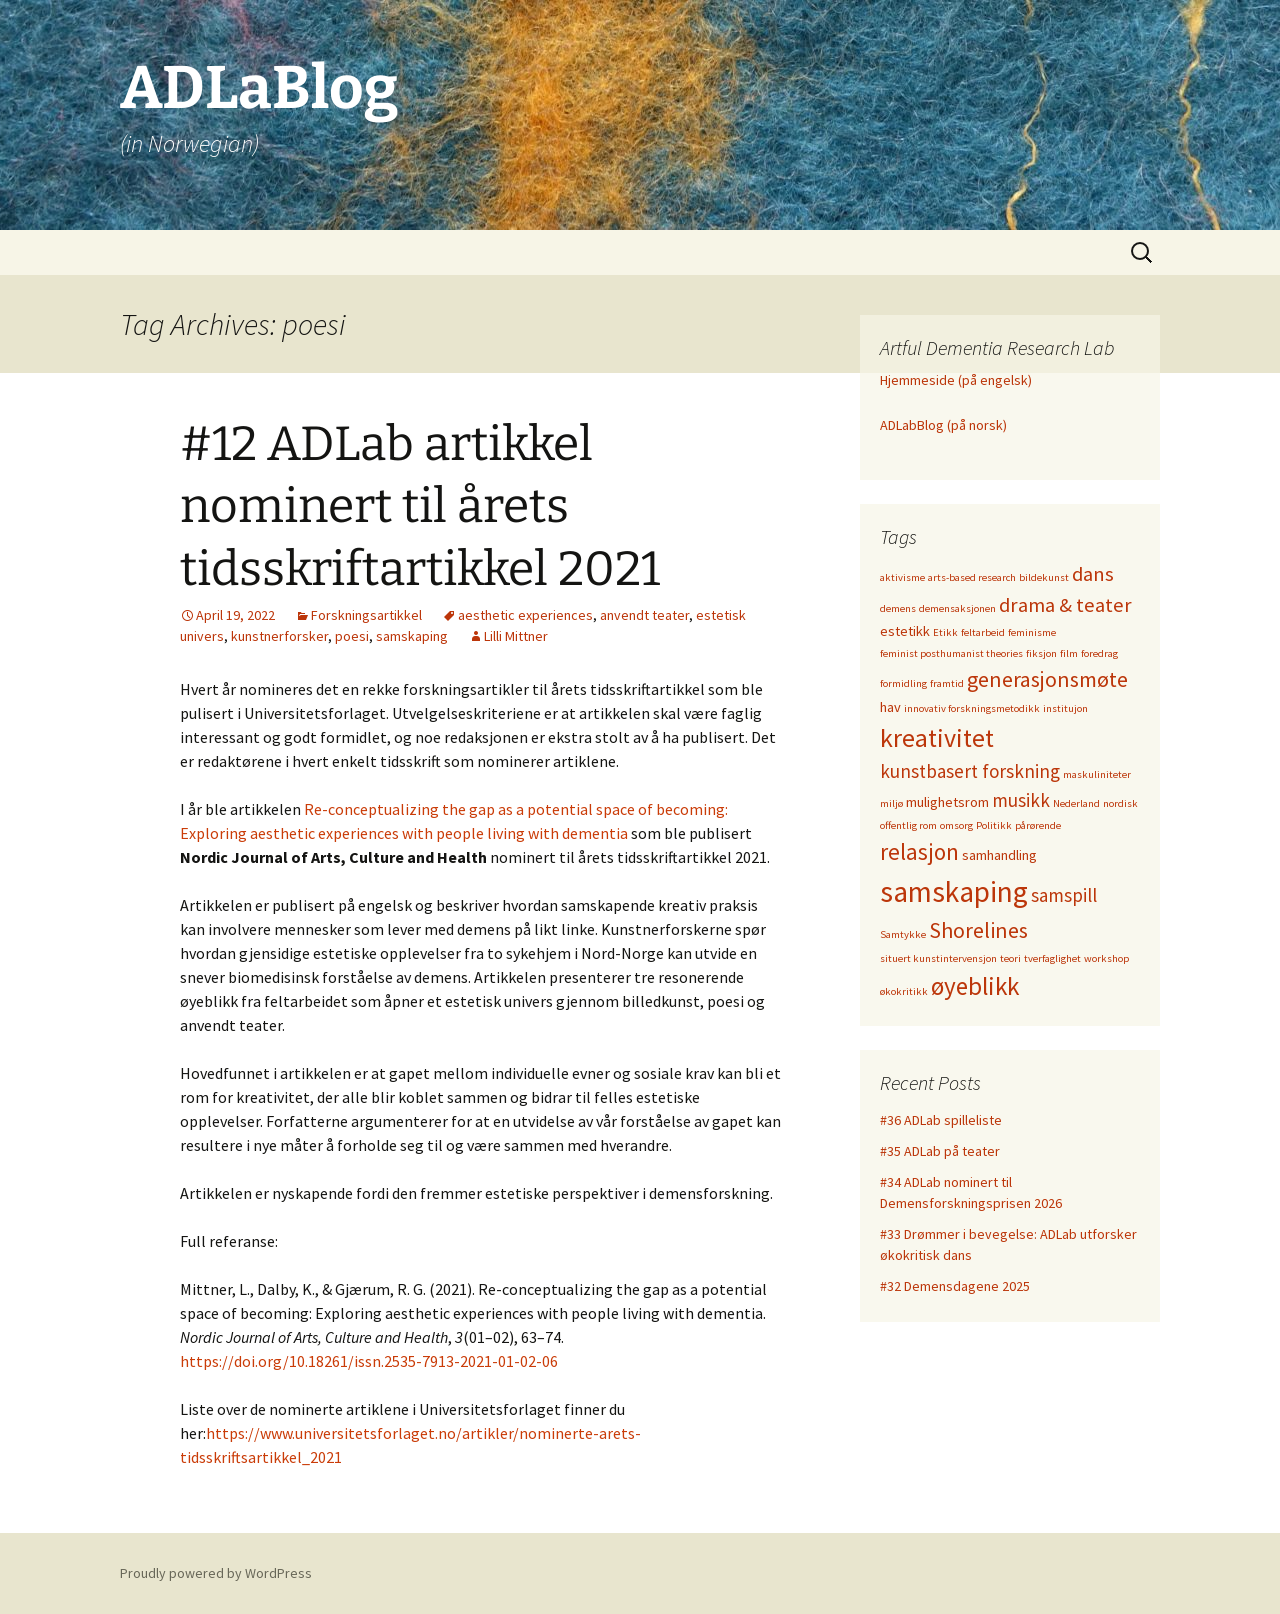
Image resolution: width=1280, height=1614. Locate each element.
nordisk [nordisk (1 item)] (1120, 803)
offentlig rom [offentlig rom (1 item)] (908, 825)
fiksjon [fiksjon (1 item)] (1041, 653)
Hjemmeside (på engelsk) (956, 380)
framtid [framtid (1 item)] (947, 683)
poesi (352, 636)
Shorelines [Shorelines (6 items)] (978, 930)
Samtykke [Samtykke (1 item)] (903, 934)
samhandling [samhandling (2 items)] (999, 855)
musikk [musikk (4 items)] (1021, 800)
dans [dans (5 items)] (1093, 574)
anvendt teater (644, 615)
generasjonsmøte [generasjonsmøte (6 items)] (1047, 679)
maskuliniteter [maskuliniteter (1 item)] (1097, 774)
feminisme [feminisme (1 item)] (1032, 632)
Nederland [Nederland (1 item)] (1076, 803)
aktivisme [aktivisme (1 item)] (902, 577)
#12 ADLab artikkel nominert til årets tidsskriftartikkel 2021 (420, 506)
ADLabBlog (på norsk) (943, 425)
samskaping (412, 636)
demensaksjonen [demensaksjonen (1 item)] (957, 608)
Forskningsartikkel (366, 615)
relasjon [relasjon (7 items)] (919, 851)
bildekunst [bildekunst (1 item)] (1044, 577)
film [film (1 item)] (1069, 653)
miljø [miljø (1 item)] (891, 803)
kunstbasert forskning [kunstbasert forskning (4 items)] (970, 771)
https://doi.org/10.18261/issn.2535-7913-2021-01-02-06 (369, 1361)
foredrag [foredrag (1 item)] (1099, 653)
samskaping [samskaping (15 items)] (954, 891)
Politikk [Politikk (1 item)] (994, 825)
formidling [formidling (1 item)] (903, 683)
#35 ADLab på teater (940, 1151)
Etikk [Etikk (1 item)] (945, 632)
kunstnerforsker (279, 636)
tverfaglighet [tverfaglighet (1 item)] (1052, 958)
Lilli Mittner (516, 636)
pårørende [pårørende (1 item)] (1038, 825)
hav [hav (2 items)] (890, 707)
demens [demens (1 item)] (898, 608)
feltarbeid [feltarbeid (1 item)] (983, 632)
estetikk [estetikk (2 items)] (905, 631)
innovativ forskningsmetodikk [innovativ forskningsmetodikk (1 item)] (972, 708)
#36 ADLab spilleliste (941, 1120)
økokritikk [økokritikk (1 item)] (904, 991)
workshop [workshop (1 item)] (1106, 958)
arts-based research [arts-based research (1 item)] (972, 577)
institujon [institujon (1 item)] (1065, 708)
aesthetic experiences (525, 615)
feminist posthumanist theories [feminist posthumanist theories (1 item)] (951, 653)
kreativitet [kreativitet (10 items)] (937, 737)
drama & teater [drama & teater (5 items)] (1065, 605)
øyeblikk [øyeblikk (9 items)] (975, 986)
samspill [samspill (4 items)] (1064, 895)
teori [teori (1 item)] (1010, 958)
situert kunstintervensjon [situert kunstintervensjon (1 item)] (938, 958)
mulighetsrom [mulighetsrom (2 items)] (947, 802)
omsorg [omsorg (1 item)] (956, 825)
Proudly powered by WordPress (216, 1573)
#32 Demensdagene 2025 (955, 1286)
